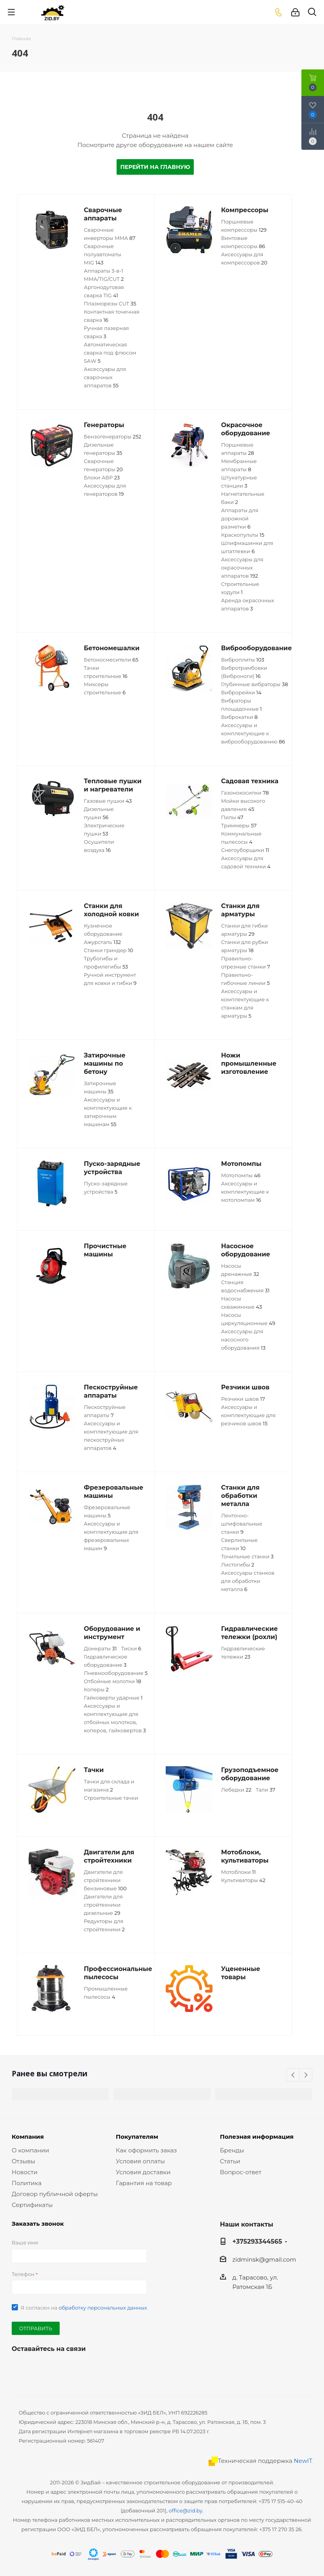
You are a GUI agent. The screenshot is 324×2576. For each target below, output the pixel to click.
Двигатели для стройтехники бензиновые (105, 1880)
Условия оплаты (140, 2161)
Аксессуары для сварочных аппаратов (105, 377)
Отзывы (23, 2161)
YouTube (39, 2367)
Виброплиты (242, 659)
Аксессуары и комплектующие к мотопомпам (245, 1191)
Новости (24, 2172)
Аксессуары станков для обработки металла (247, 1581)
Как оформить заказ (146, 2150)
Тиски (131, 1648)
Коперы (96, 1689)
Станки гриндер (108, 950)
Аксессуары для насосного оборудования (243, 1339)
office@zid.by (185, 2510)
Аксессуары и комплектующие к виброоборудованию (253, 733)
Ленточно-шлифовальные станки (241, 1523)
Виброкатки (239, 717)
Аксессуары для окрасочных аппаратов (242, 567)
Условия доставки (143, 2172)
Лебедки (236, 1790)
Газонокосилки (245, 792)
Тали (265, 1790)
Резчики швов (243, 1399)
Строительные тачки (111, 1798)
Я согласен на (84, 2308)
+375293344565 (257, 2241)
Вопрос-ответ (240, 2172)
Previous (293, 2075)
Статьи (230, 2161)
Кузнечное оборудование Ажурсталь (103, 934)
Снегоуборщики (245, 850)
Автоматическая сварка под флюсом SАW (110, 352)
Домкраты (100, 1648)
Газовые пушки (108, 801)
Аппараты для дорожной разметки (239, 518)
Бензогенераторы (112, 436)
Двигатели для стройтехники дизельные (103, 1904)
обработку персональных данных (102, 2308)
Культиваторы (243, 1880)
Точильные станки (247, 1556)
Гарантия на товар (144, 2183)
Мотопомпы (240, 1175)
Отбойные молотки (112, 1681)
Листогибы (237, 1564)
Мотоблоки (238, 1872)
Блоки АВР (102, 477)
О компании (30, 2150)
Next (305, 2075)
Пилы (232, 817)
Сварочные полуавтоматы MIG (102, 254)
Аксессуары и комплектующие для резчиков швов (248, 1415)
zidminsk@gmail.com (264, 2259)
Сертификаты (32, 2205)
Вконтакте (19, 2367)
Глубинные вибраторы (254, 684)
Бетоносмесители (111, 659)
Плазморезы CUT (110, 303)
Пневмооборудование (116, 1673)
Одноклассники (58, 2367)
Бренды (232, 2150)
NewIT (303, 2460)
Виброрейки (241, 692)
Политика (26, 2183)
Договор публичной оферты (55, 2194)
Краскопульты (242, 535)
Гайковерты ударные (113, 1697)
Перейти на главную (155, 166)
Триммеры (239, 825)
